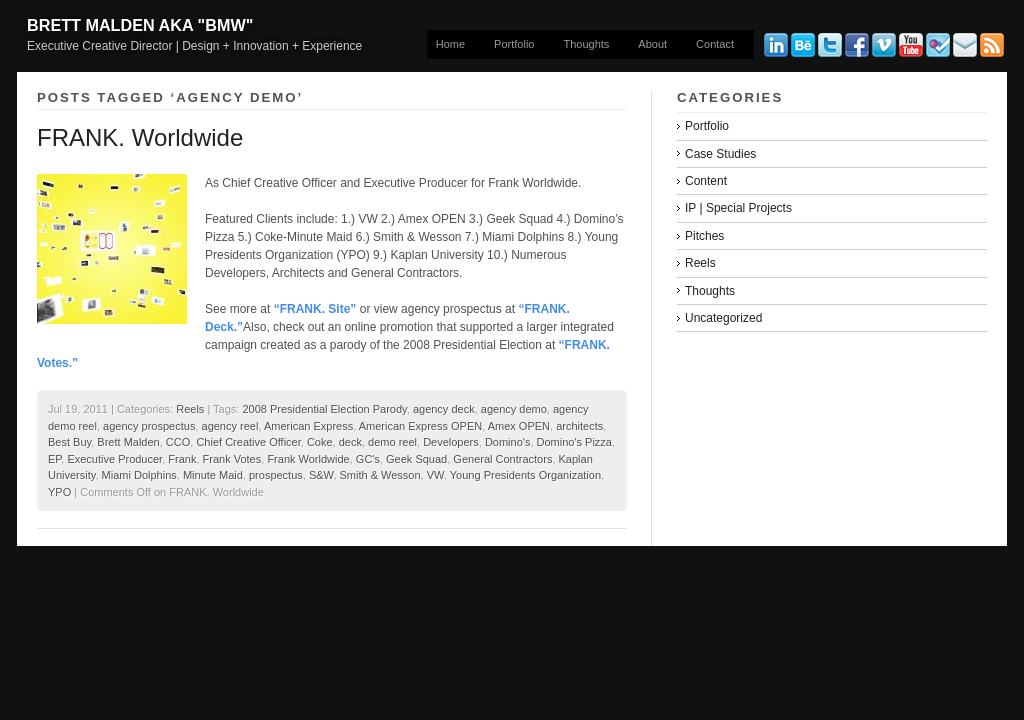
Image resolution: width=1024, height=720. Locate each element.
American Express (308, 426)
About (652, 44)
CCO (178, 442)
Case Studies (720, 154)
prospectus (276, 475)
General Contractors (502, 459)
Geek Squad (416, 459)
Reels (190, 409)
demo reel (392, 442)
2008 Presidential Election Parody (324, 409)
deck (350, 442)
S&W (321, 475)
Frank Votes (232, 459)
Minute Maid (213, 475)
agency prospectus (149, 426)
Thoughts (586, 44)
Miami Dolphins (139, 475)
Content (706, 181)
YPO (59, 492)
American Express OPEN (420, 426)
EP (54, 459)
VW (435, 475)
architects (579, 426)
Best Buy (69, 442)
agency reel (230, 426)
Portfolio (514, 44)
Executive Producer (114, 459)
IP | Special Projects (738, 208)
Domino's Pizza (574, 442)
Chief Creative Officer (248, 442)
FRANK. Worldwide (140, 137)
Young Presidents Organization (525, 475)
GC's (368, 459)
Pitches (704, 236)
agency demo (514, 409)
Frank (182, 459)
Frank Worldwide (308, 459)
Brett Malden (128, 442)
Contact (715, 44)
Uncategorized (723, 318)
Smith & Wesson (380, 475)
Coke (320, 442)
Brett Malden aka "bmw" (140, 25)
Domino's (508, 442)
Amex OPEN (519, 426)
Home (450, 44)
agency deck (444, 409)
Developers (451, 442)
